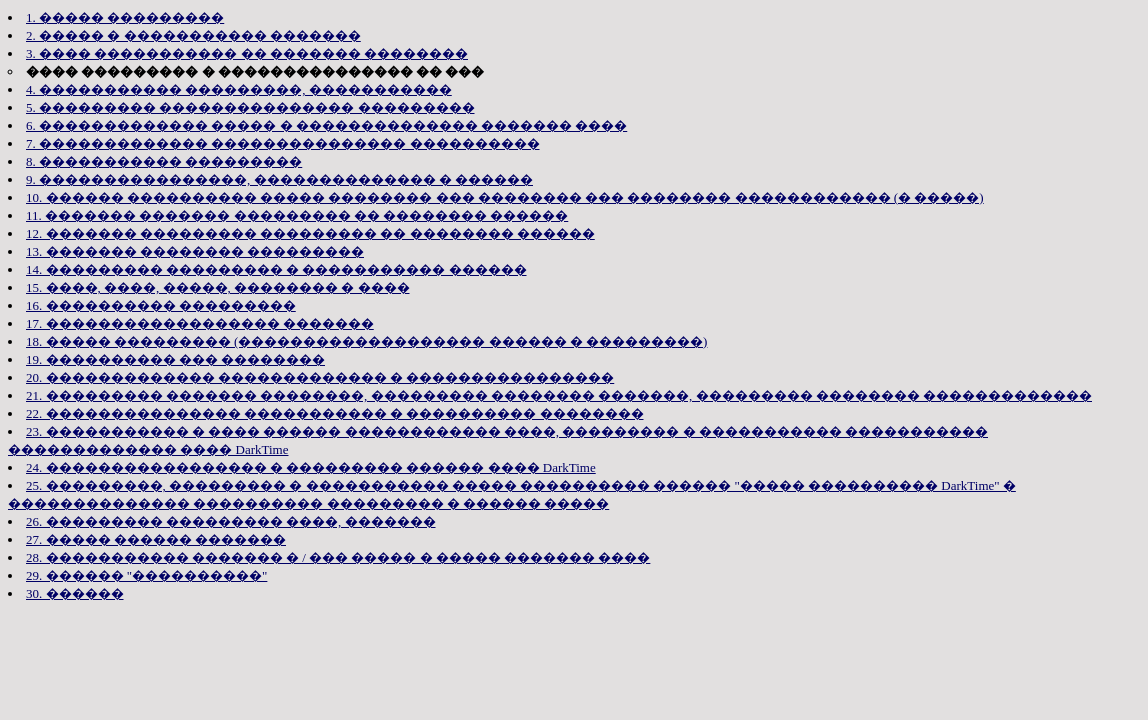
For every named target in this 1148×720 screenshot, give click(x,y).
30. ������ (75, 593)
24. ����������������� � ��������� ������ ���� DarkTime (311, 467)
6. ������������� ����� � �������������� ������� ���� (326, 125)
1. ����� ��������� (125, 17)
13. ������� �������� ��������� (195, 251)
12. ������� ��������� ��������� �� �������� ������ (310, 233)
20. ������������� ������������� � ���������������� (320, 377)
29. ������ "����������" (146, 575)
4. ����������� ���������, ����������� (239, 89)
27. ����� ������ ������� (156, 539)
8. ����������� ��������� (164, 161)
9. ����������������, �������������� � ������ (279, 179)
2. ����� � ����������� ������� (193, 35)
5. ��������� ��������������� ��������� (250, 107)
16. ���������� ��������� (161, 305)
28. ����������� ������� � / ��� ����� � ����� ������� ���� (338, 557)
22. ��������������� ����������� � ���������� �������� (335, 413)
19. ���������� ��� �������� (175, 359)
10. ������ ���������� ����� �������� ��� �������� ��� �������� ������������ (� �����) (505, 197)
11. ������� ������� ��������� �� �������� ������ (297, 215)
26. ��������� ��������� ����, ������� (231, 521)
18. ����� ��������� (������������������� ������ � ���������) (366, 341)
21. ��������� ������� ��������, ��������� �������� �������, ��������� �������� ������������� (559, 395)
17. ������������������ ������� (200, 323)
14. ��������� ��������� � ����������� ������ (276, 269)
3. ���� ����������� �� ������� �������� (247, 53)
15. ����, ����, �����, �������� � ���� (218, 287)
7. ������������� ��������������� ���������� (283, 143)
